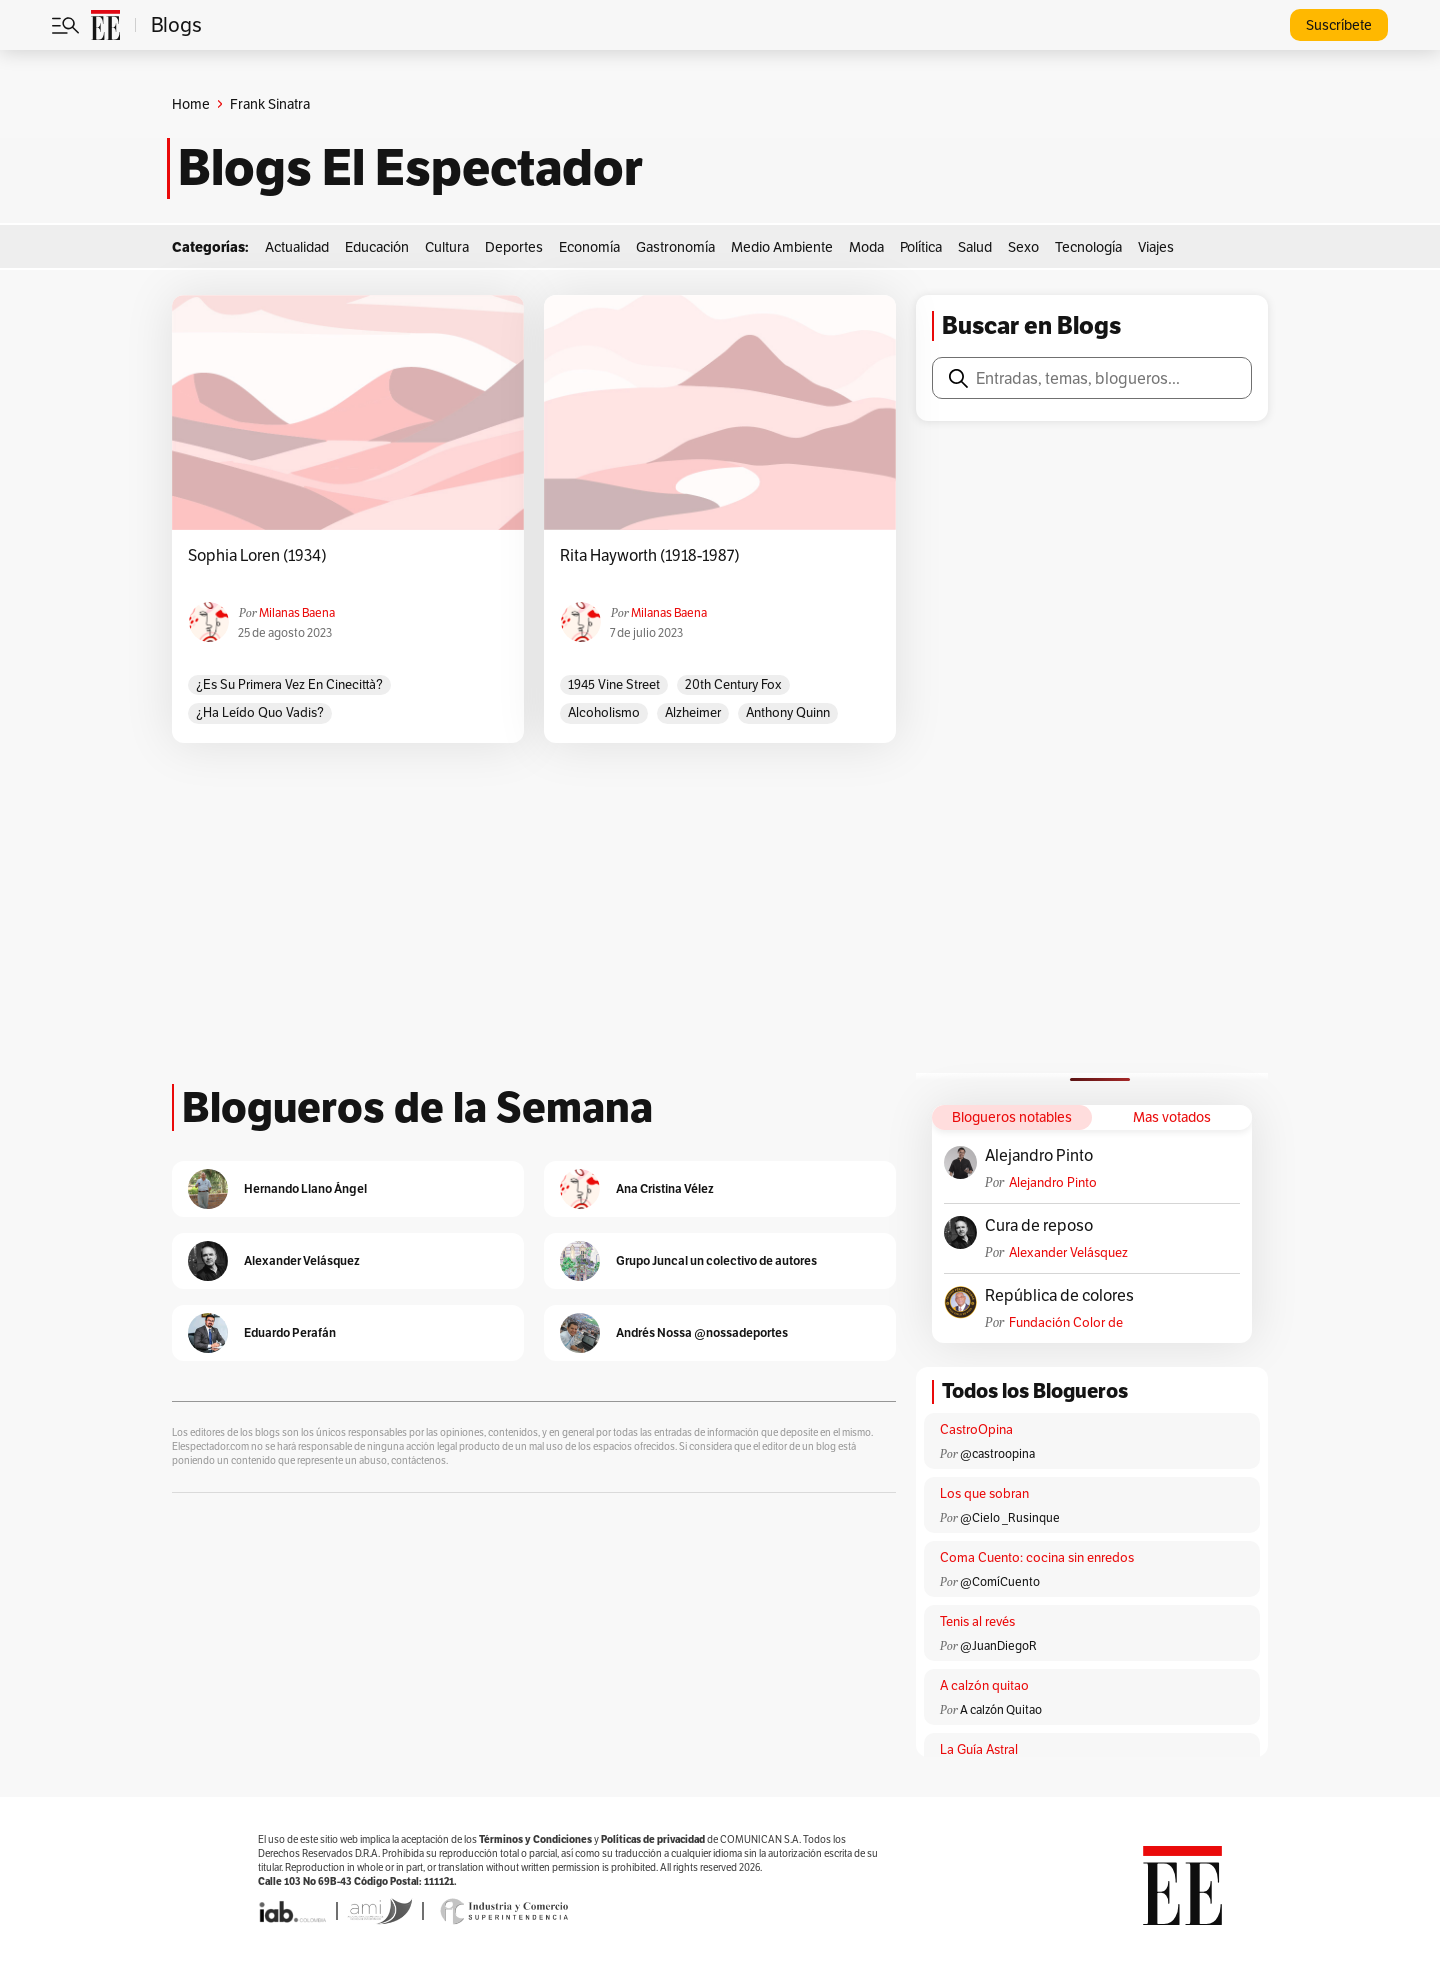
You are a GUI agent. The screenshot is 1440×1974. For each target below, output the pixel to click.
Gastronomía (675, 247)
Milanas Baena (297, 612)
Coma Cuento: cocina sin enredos (1037, 1557)
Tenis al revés (977, 1621)
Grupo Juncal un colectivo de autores (716, 1260)
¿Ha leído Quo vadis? (260, 712)
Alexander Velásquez (1068, 1252)
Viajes (1156, 247)
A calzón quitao (984, 1685)
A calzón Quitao (1001, 1709)
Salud (975, 247)
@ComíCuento (1000, 1581)
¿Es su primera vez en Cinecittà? (289, 684)
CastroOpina (976, 1429)
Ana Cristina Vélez (665, 1188)
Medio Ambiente (782, 247)
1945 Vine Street (614, 684)
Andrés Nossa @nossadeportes (702, 1332)
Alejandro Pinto (1039, 1156)
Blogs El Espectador (410, 168)
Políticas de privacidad (653, 1839)
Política (921, 247)
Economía (589, 247)
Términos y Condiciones (535, 1839)
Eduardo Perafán (290, 1332)
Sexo (1023, 247)
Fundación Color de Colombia (1066, 1322)
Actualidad (297, 247)
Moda (866, 247)
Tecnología (1088, 247)
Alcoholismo (604, 712)
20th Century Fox (733, 684)
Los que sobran (984, 1493)
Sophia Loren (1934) (257, 556)
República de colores (1059, 1296)
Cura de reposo (1039, 1226)
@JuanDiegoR (998, 1645)
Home (191, 104)
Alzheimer (693, 712)
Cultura (447, 247)
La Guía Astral (979, 1749)
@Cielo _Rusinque (1010, 1517)
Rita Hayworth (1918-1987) (650, 556)
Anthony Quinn (788, 712)
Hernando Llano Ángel (305, 1188)
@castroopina (997, 1453)
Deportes (514, 247)
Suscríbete (1339, 25)
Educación (377, 247)
